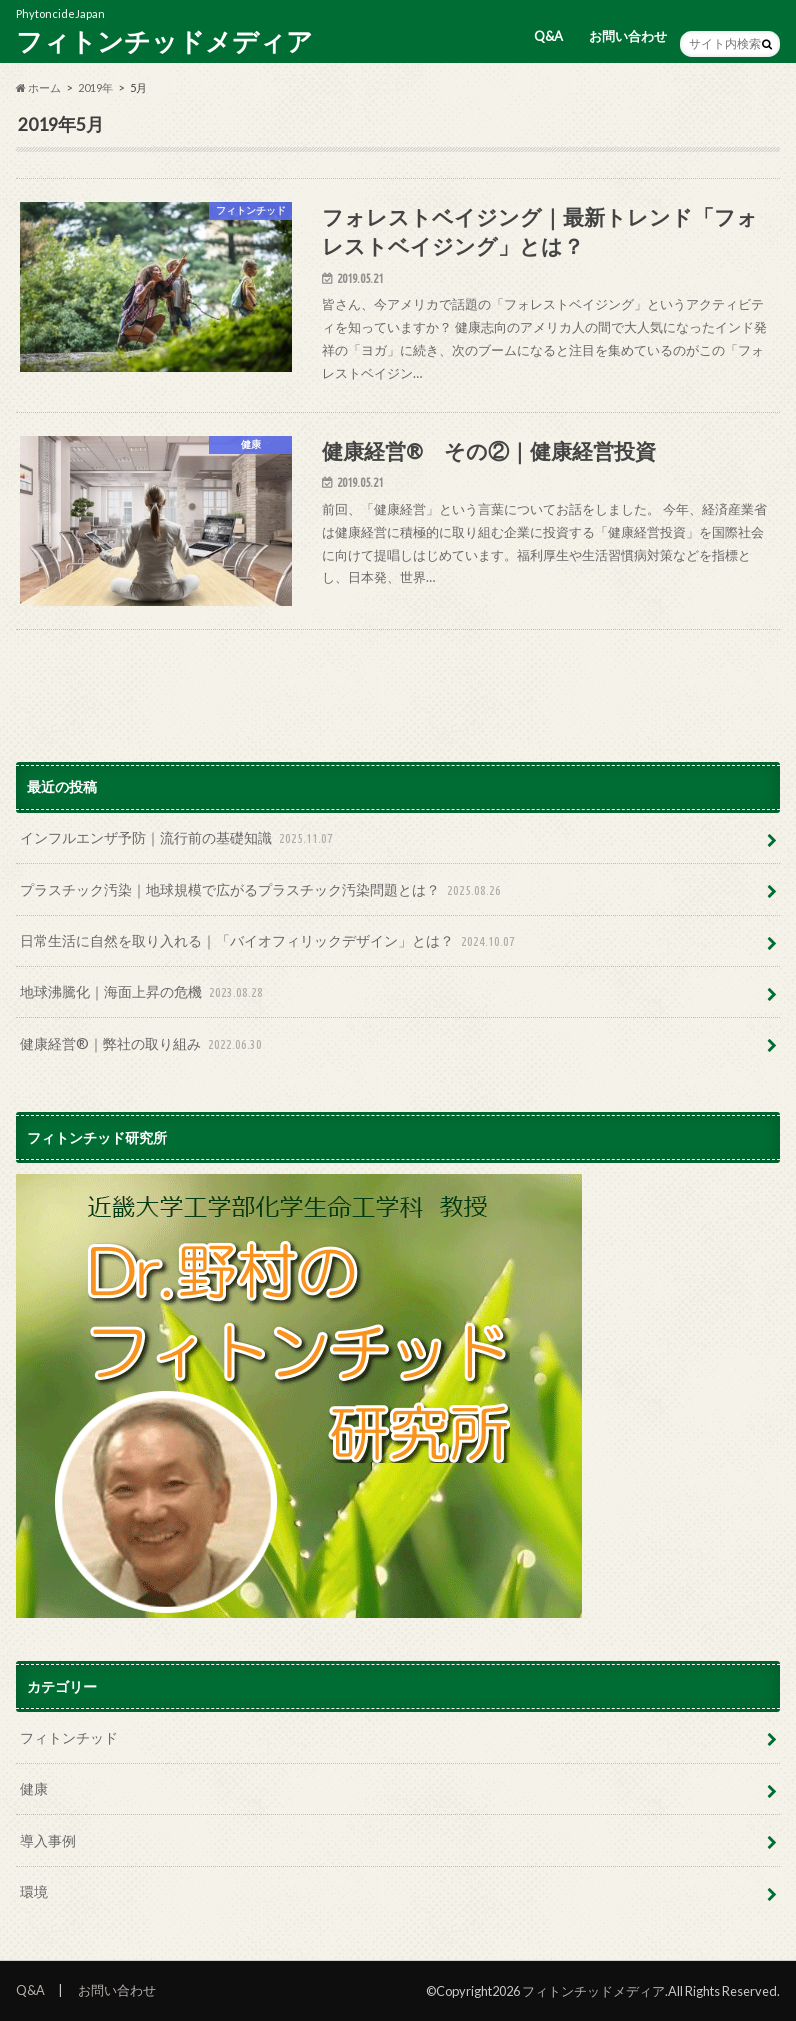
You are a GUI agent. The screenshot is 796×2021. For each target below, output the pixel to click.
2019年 (95, 87)
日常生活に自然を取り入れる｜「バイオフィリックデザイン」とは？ (269, 941)
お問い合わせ (628, 36)
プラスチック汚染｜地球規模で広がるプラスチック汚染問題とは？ (262, 890)
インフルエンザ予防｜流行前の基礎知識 (178, 838)
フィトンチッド (69, 1737)
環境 (34, 1891)
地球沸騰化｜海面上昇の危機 (143, 992)
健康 (34, 1788)
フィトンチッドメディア (164, 41)
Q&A (548, 36)
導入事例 (48, 1840)
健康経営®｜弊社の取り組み (143, 1044)
